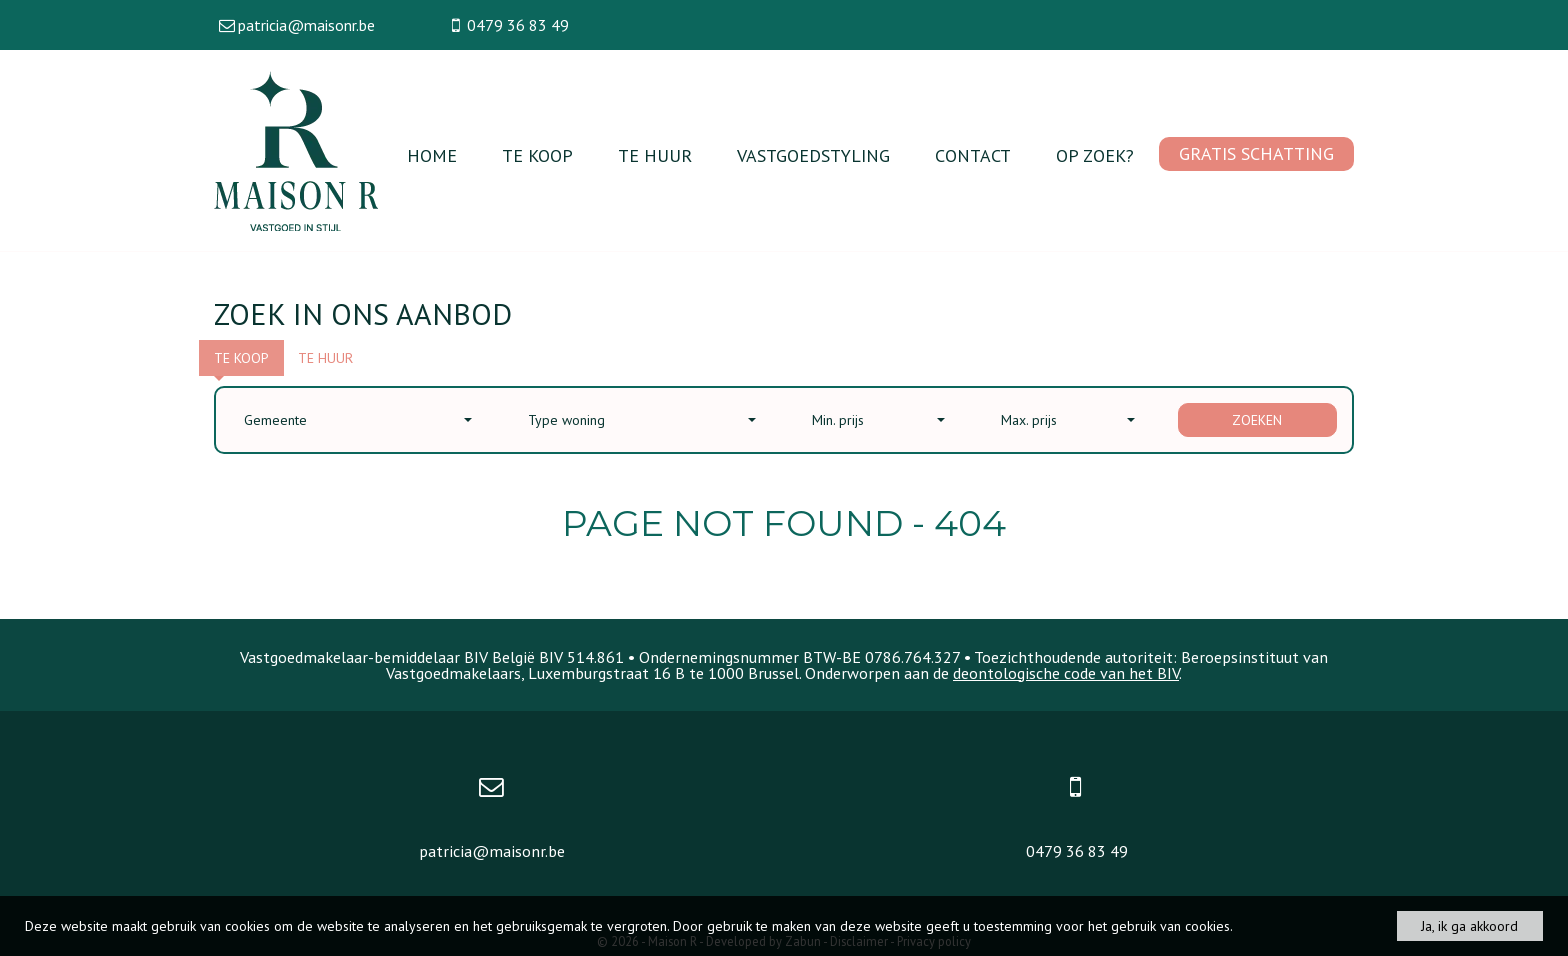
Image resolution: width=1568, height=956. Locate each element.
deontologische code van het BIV (1066, 673)
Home (432, 155)
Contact (973, 155)
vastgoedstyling (813, 155)
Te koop (537, 155)
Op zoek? (1095, 155)
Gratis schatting (1256, 153)
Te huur (655, 155)
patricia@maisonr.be (492, 851)
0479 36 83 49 (1077, 851)
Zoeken (1257, 420)
